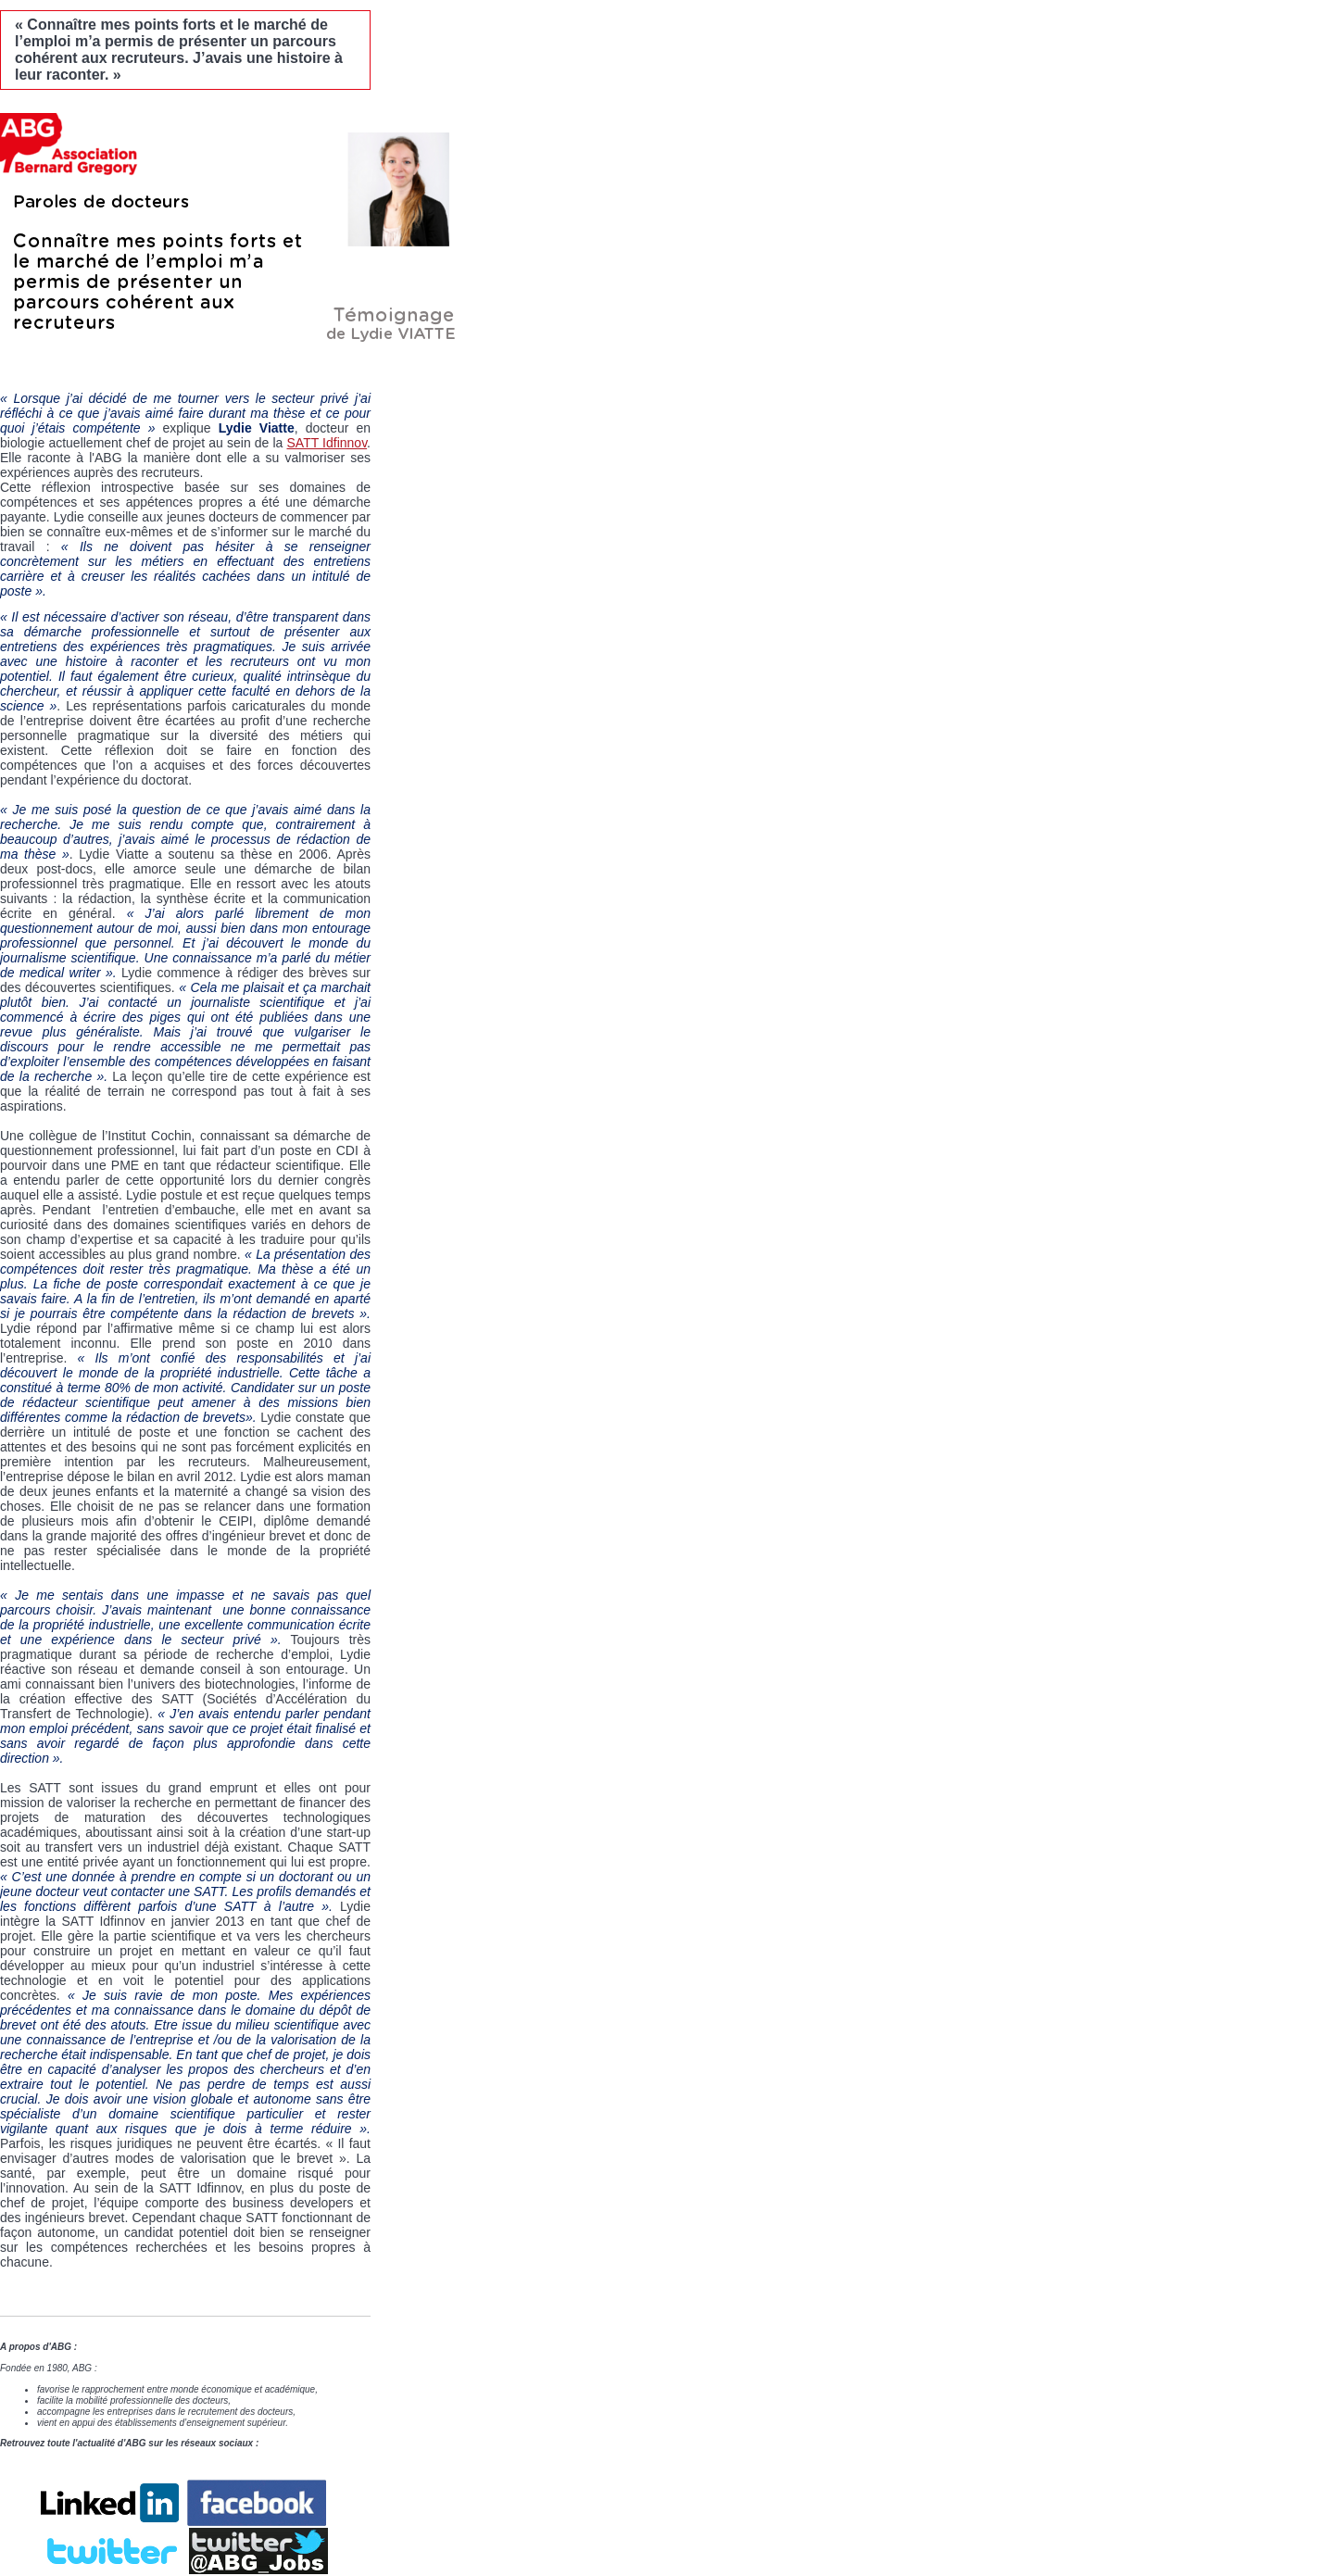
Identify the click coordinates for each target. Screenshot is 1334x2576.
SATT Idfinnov (327, 442)
